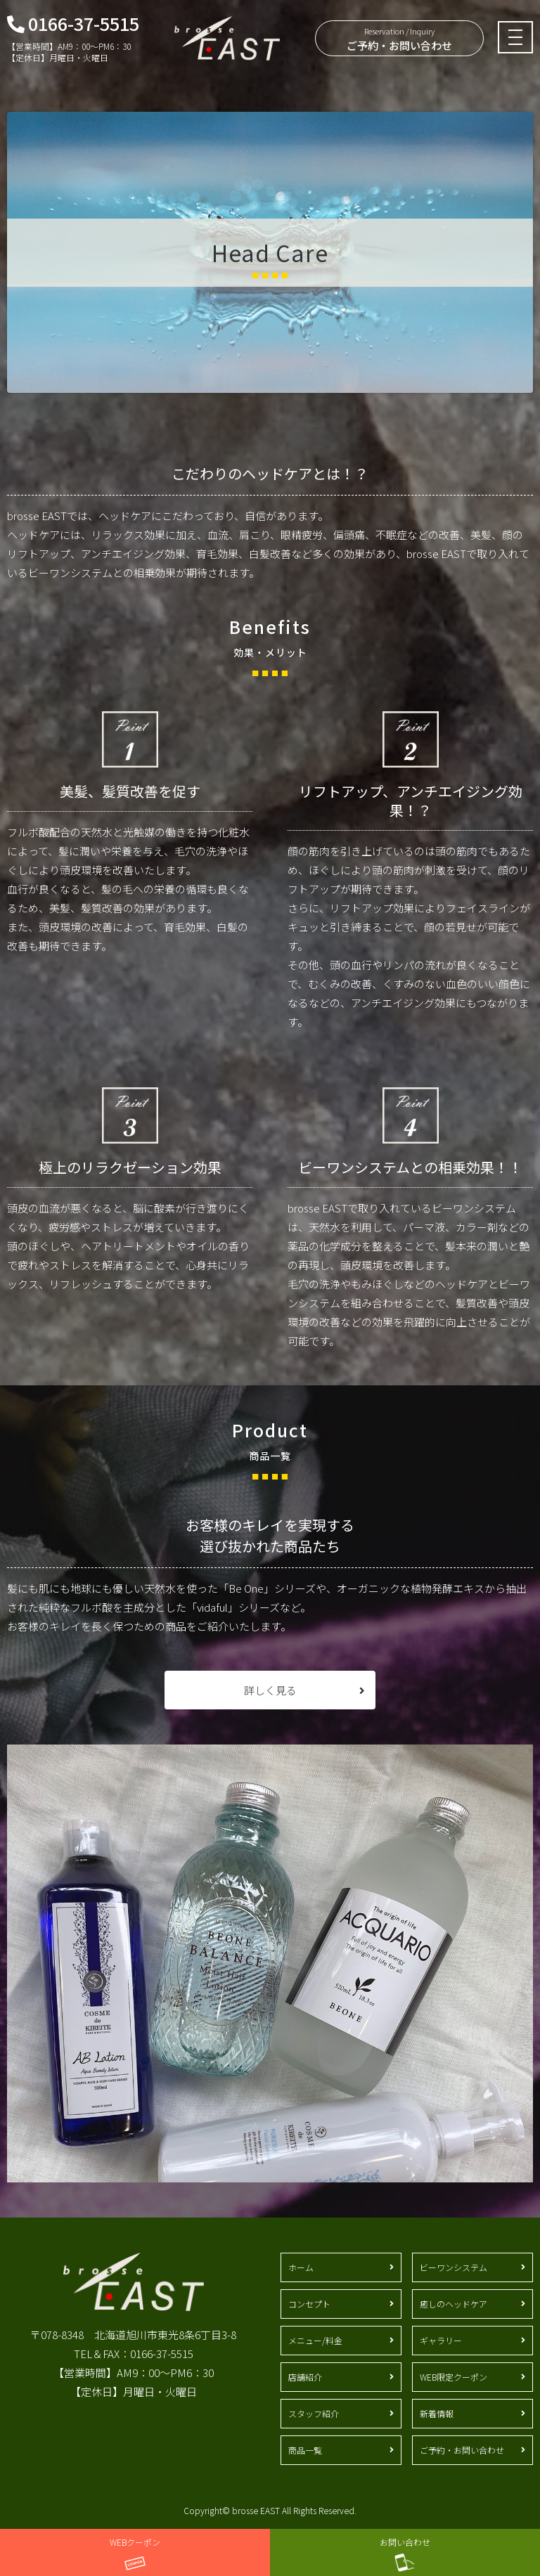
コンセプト (309, 2304)
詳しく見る (270, 1690)
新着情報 (437, 2413)
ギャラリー (441, 2340)
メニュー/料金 (315, 2340)
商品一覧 (305, 2450)
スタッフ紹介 (313, 2413)
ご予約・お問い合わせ (399, 39)
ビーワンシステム (453, 2267)
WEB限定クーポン (453, 2377)
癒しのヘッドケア (453, 2304)
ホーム (301, 2267)
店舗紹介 (305, 2377)
